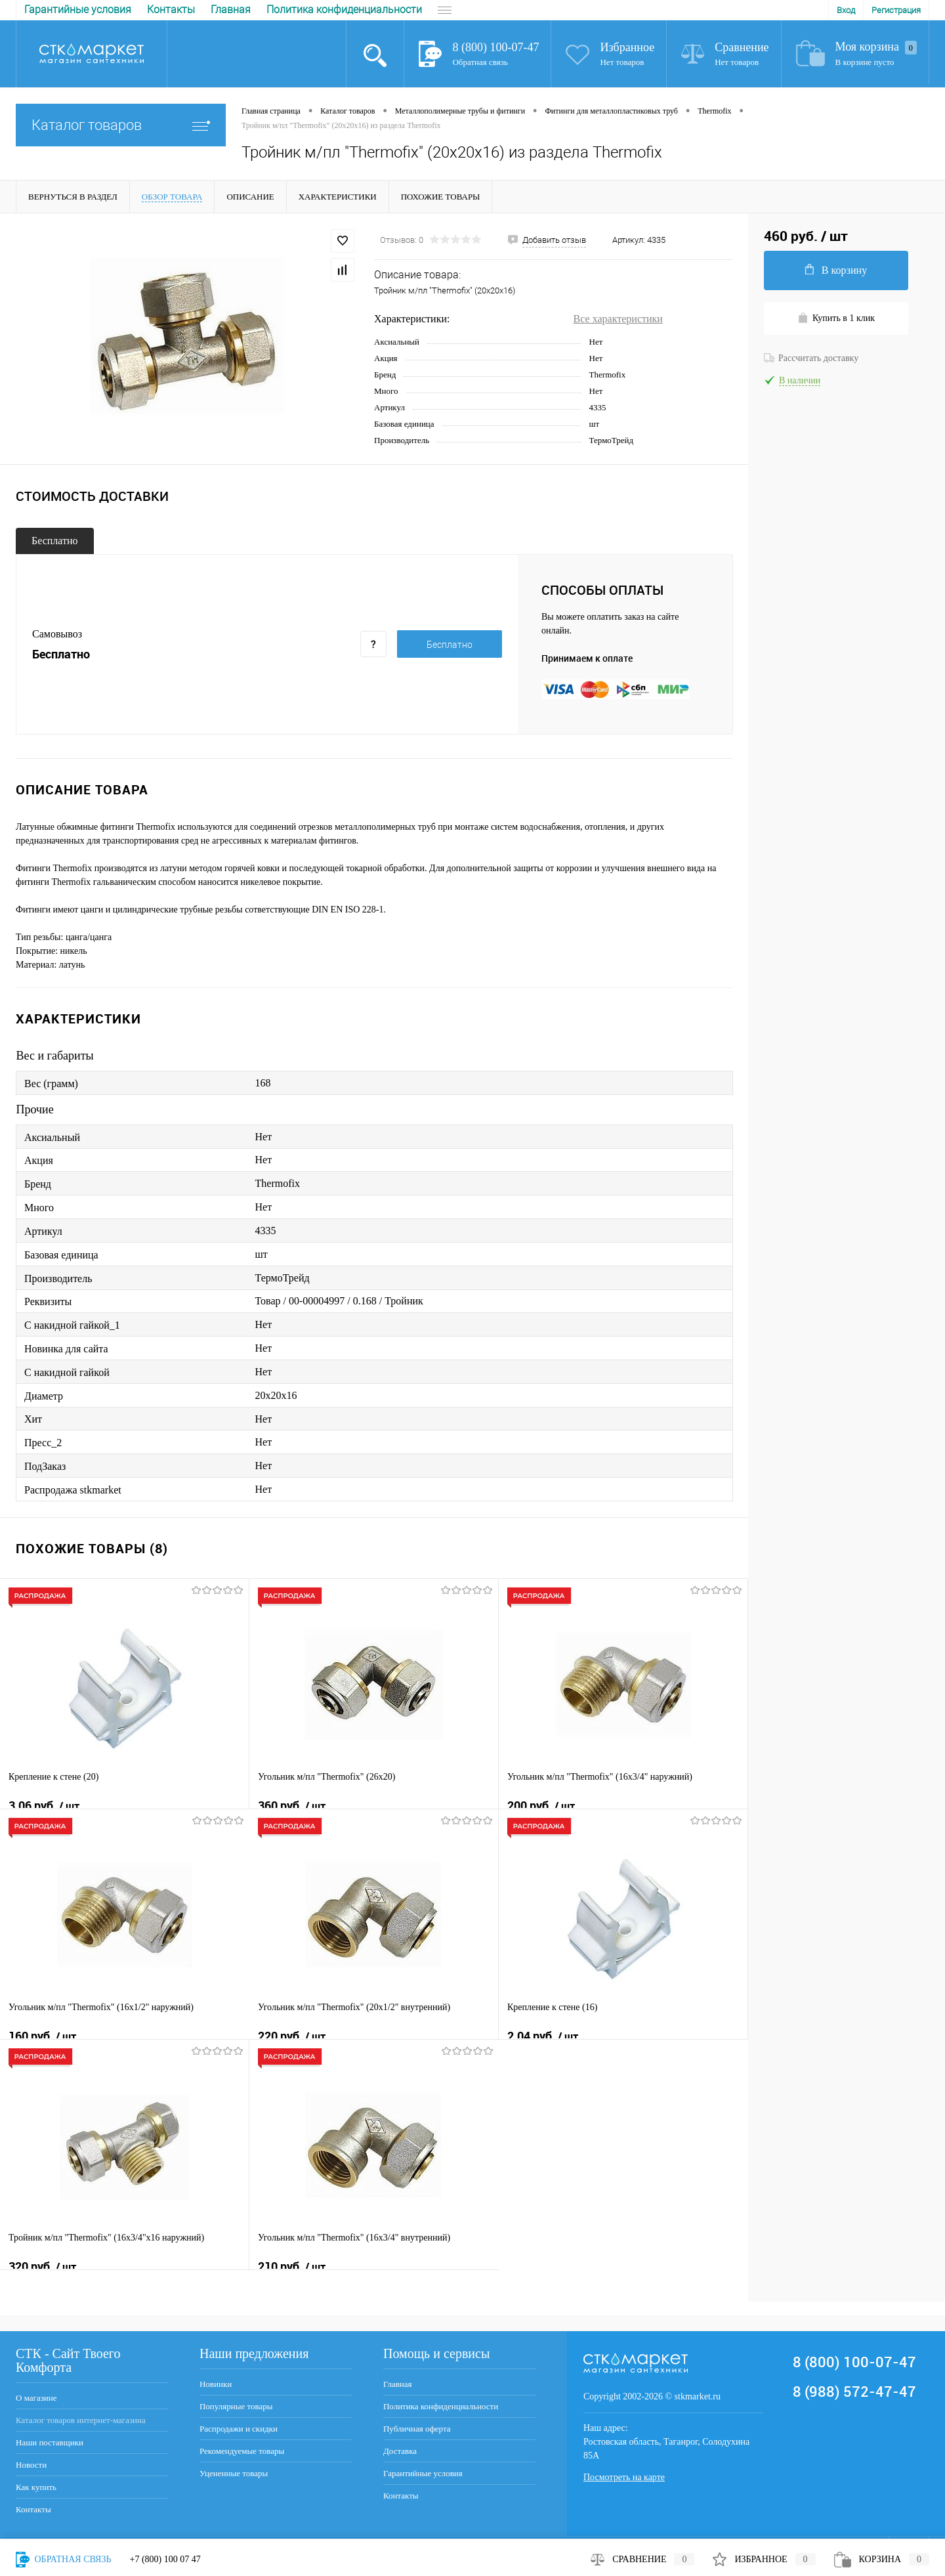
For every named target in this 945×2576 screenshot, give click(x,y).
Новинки (216, 2384)
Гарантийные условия (423, 2473)
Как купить (36, 2487)
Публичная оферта (297, 9)
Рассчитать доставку (811, 358)
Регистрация (896, 10)
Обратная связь (479, 62)
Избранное (627, 47)
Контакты (33, 2509)
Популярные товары (236, 2406)
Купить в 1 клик (836, 317)
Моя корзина (876, 47)
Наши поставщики (49, 2442)
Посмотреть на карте (624, 2477)
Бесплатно (55, 540)
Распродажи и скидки (239, 2429)
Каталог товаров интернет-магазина (81, 2420)
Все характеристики (618, 318)
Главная (44, 9)
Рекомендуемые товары (242, 2451)
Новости (31, 2465)
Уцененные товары (234, 2473)
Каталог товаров (121, 125)
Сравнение (741, 47)
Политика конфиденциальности (158, 9)
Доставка (382, 9)
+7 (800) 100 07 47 (165, 2559)
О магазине (36, 2398)
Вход (846, 10)
